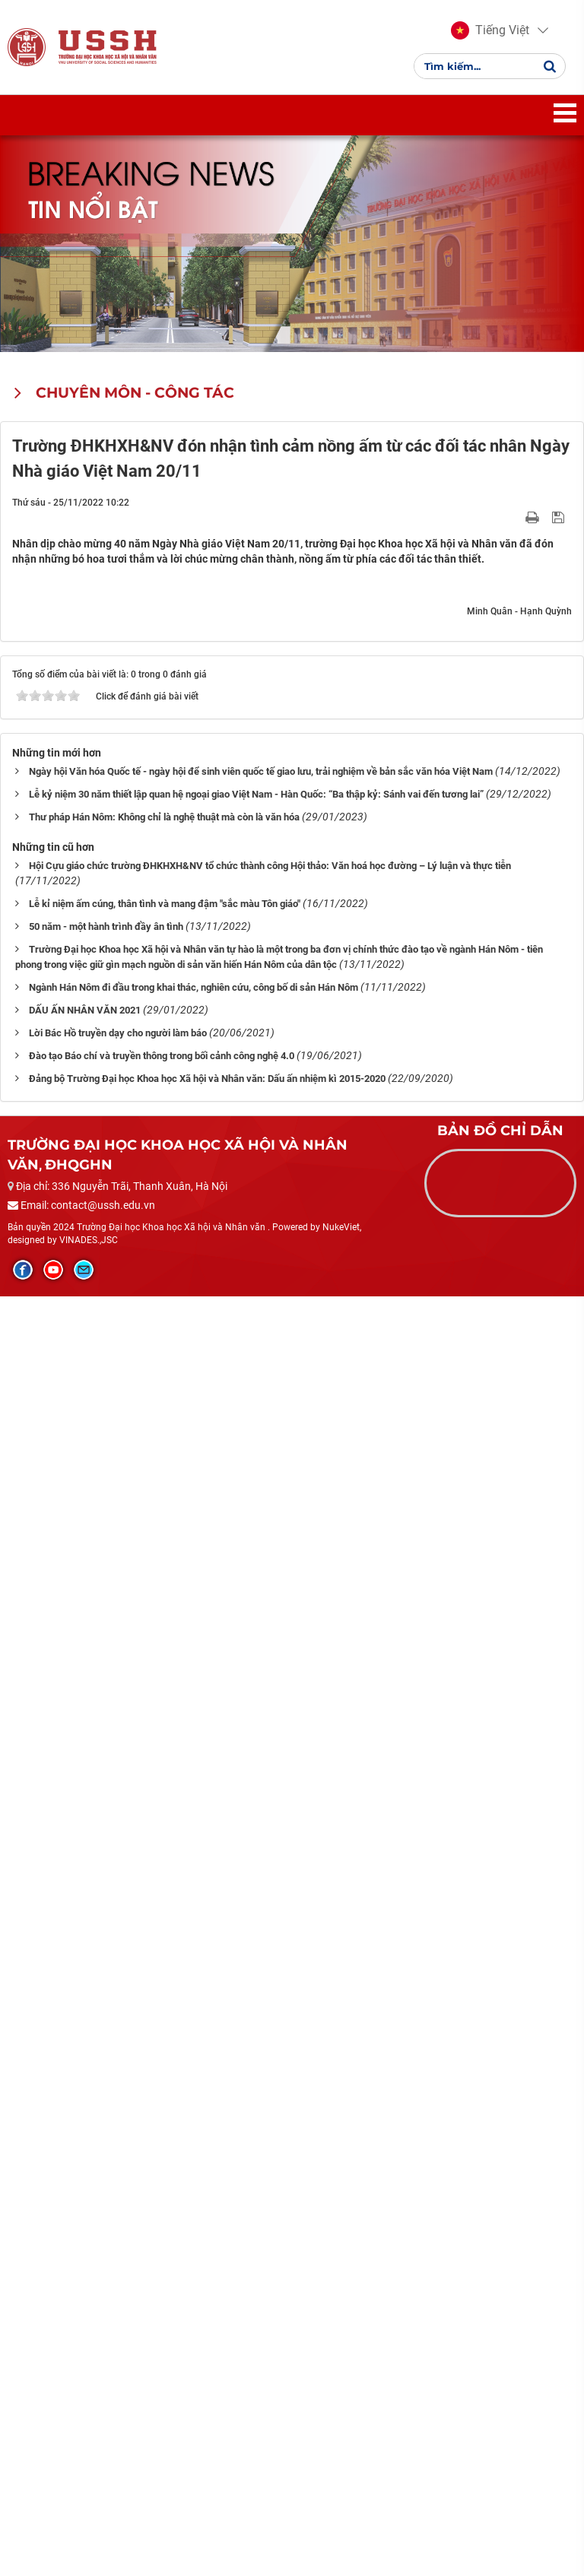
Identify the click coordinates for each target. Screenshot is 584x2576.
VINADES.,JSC (88, 2519)
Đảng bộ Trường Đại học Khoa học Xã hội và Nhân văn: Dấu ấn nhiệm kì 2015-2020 (207, 2357)
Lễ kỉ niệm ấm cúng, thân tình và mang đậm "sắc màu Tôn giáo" (164, 2182)
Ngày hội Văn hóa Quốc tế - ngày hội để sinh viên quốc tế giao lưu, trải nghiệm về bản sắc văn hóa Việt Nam (261, 2050)
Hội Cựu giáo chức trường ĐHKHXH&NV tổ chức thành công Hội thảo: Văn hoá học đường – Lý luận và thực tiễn (270, 2144)
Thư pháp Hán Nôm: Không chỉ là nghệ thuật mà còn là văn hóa (164, 2096)
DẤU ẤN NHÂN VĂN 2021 (85, 2289)
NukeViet (341, 2506)
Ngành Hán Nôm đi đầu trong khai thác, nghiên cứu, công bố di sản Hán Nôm (193, 2266)
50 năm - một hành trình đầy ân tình (106, 2205)
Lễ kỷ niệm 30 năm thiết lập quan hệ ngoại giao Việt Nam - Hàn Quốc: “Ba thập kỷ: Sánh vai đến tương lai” (256, 2073)
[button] (490, 30)
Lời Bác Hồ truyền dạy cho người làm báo (118, 2311)
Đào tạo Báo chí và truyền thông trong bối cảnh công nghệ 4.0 (161, 2334)
